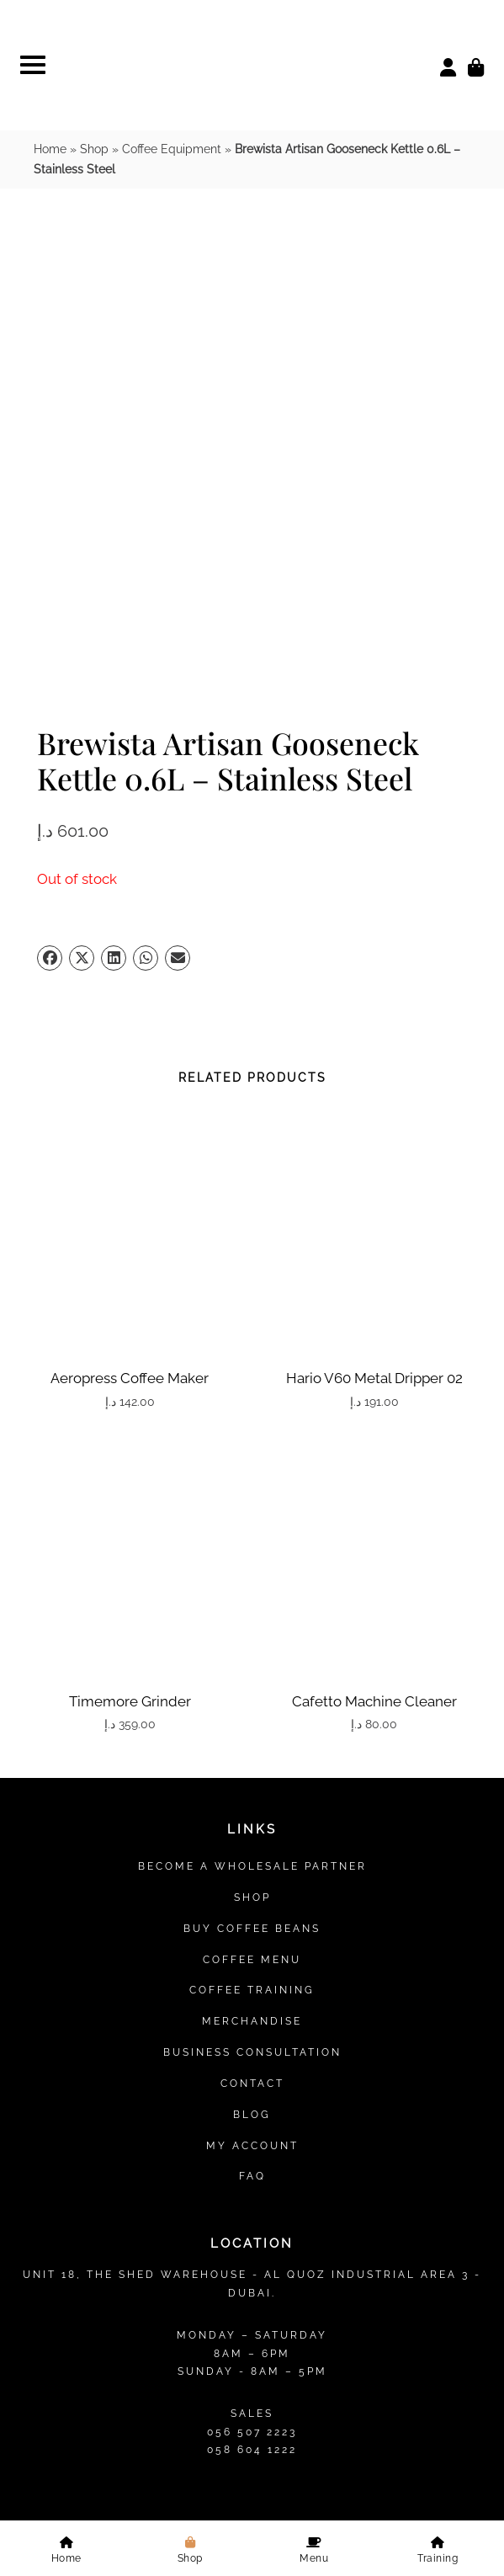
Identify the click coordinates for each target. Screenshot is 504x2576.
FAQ (252, 1730)
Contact (252, 1637)
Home (50, 149)
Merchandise (252, 1575)
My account (252, 1699)
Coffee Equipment (171, 149)
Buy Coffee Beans (252, 1483)
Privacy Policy (151, 2373)
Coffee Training (252, 1544)
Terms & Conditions (252, 2373)
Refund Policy (352, 2373)
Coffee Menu (252, 1513)
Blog (252, 1668)
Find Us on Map (252, 2106)
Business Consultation (252, 1606)
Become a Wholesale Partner (252, 1420)
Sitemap (252, 2415)
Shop (94, 149)
